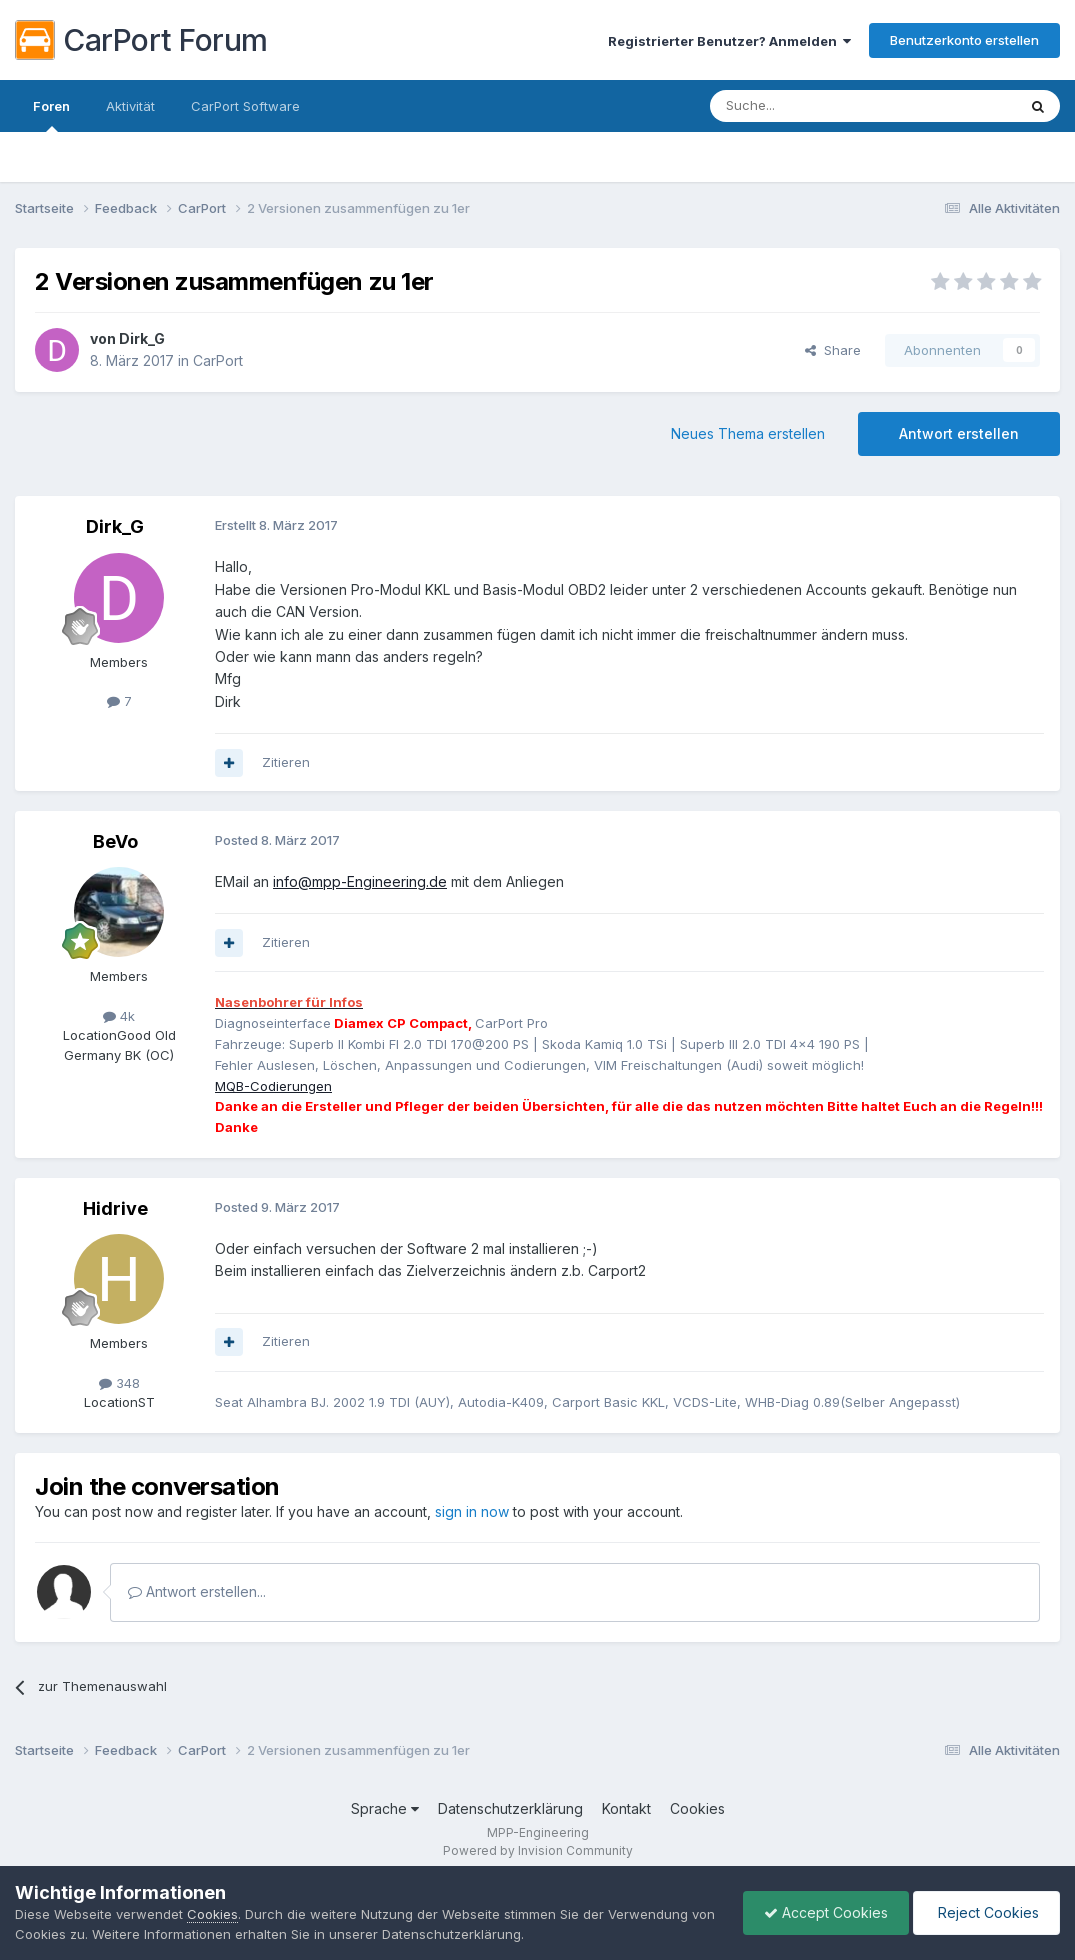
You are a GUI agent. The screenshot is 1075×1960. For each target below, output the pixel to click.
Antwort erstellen (959, 433)
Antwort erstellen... (197, 1591)
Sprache (385, 1808)
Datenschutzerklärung (510, 1808)
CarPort (218, 360)
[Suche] (812, 106)
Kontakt (626, 1808)
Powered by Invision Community (538, 1850)
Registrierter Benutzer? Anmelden (729, 41)
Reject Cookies (986, 1912)
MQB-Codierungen (273, 1086)
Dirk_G (142, 338)
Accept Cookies (826, 1912)
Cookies (697, 1808)
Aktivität (130, 106)
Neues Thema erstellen (748, 433)
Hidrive (115, 1208)
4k (119, 1016)
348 (119, 1383)
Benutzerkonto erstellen (964, 40)
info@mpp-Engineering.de (360, 881)
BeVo (115, 841)
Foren (51, 115)
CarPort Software (245, 106)
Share (833, 350)
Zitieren (286, 762)
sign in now (472, 1511)
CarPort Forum (141, 40)
